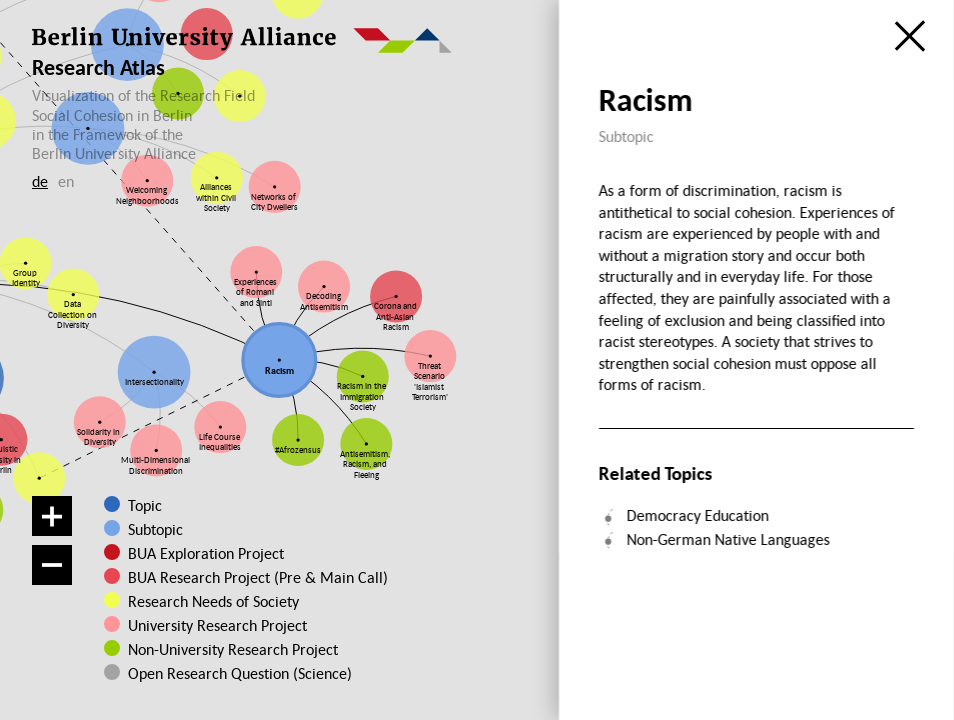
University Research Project (212, 625)
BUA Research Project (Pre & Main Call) (258, 577)
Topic (145, 505)
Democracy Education (697, 515)
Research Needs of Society (212, 601)
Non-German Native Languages (727, 539)
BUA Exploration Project (206, 553)
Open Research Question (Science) (220, 673)
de (40, 181)
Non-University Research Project (221, 649)
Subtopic (155, 529)
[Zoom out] (52, 565)
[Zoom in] (52, 516)
